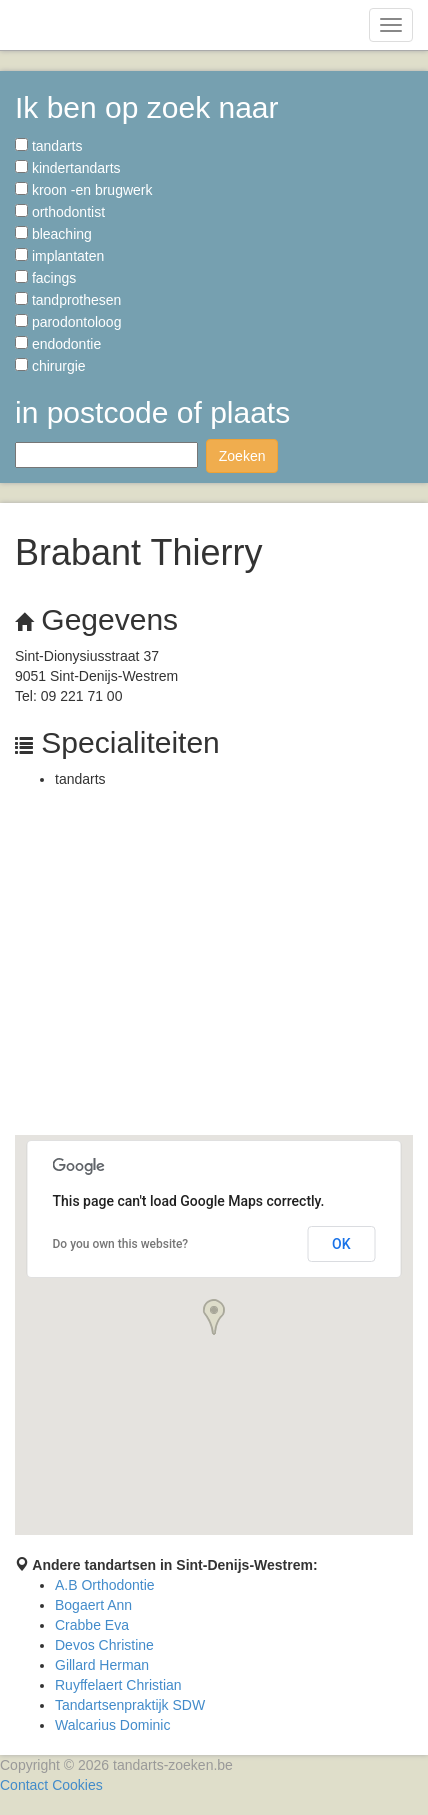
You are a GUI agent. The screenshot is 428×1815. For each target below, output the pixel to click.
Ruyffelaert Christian (118, 1685)
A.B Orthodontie (105, 1585)
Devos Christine (104, 1645)
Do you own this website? (121, 1244)
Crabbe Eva (92, 1625)
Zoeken (242, 456)
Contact (24, 1785)
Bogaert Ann (93, 1605)
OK (341, 1244)
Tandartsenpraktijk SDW (130, 1705)
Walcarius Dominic (112, 1725)
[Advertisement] (214, 967)
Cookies (77, 1785)
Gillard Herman (102, 1665)
